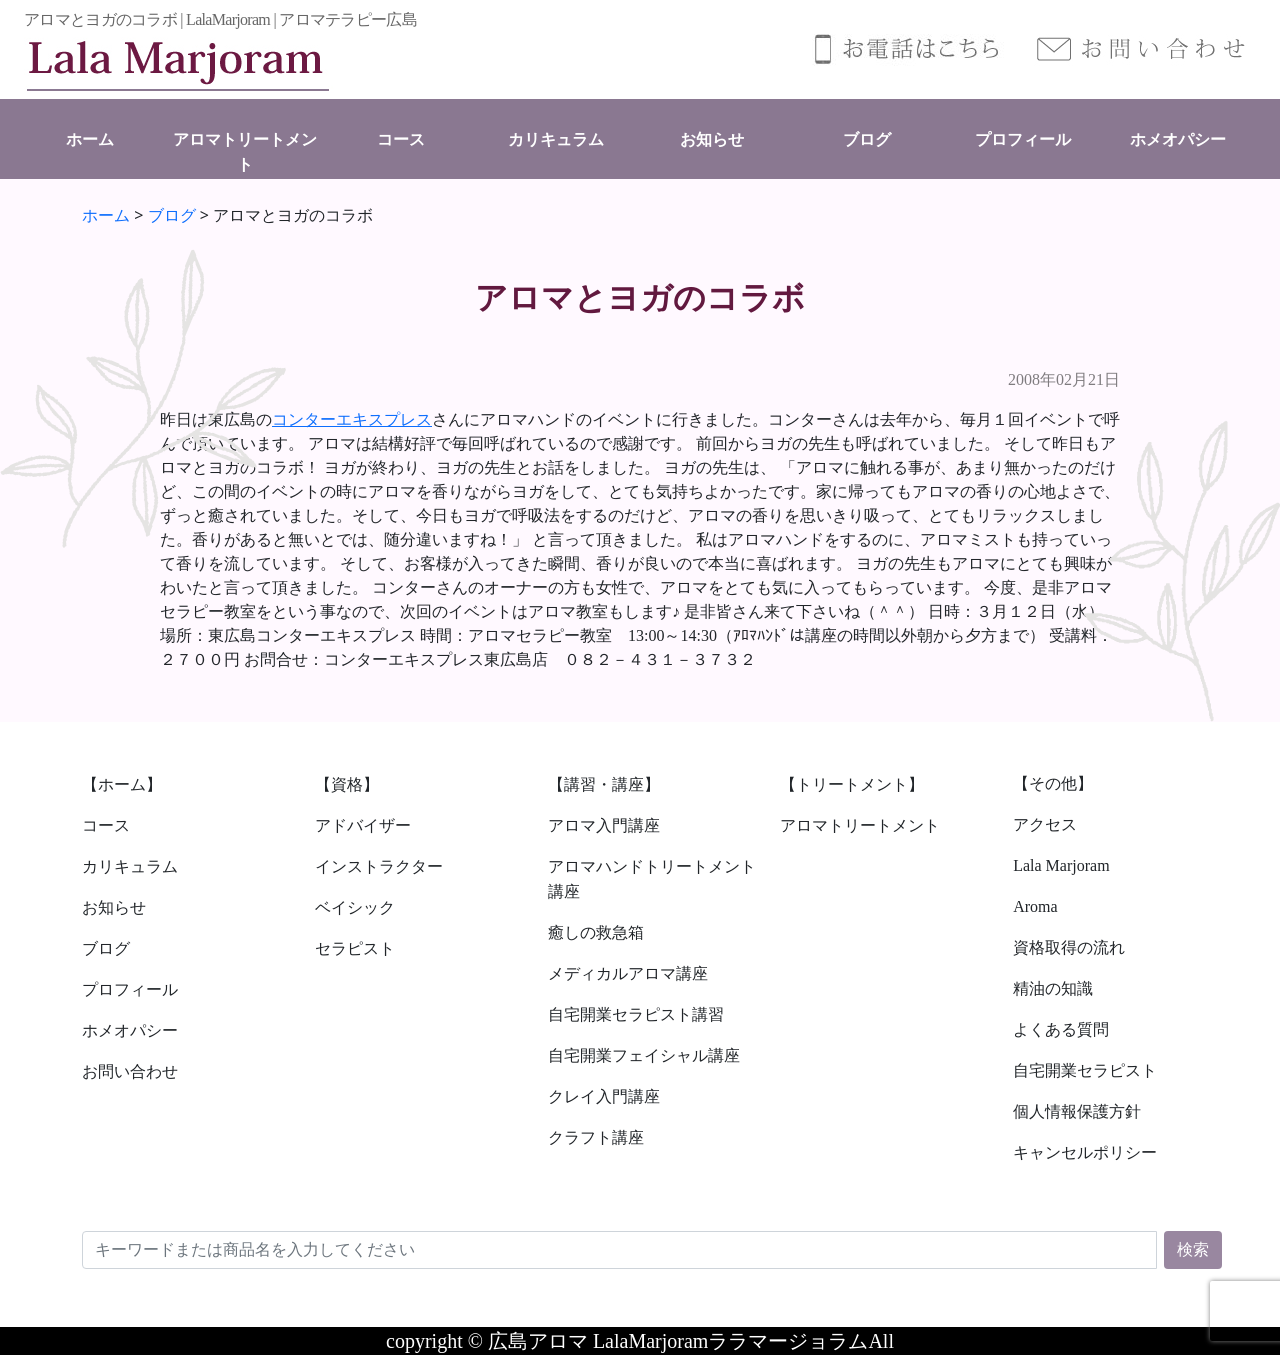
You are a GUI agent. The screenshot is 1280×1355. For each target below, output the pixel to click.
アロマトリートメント (860, 825)
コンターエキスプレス (352, 419)
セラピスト (355, 948)
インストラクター (379, 866)
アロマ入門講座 (604, 825)
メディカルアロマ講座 (628, 973)
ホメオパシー (1178, 139)
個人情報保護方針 (1077, 1111)
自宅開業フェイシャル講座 (644, 1055)
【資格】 (347, 784)
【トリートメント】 (852, 784)
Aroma (1035, 906)
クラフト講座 (596, 1137)
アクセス (1045, 824)
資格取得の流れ (1069, 947)
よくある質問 (1061, 1029)
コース (401, 139)
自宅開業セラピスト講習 (636, 1014)
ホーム (90, 139)
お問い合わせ (130, 1071)
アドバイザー (363, 825)
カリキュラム (556, 139)
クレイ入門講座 (604, 1096)
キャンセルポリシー (1085, 1152)
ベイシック (355, 907)
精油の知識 (1053, 988)
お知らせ (712, 139)
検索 (1193, 1249)
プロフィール (1023, 139)
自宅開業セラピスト (1085, 1070)
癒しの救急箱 (596, 932)
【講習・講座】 (604, 784)
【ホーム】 (122, 784)
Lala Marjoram (1061, 865)
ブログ (867, 139)
